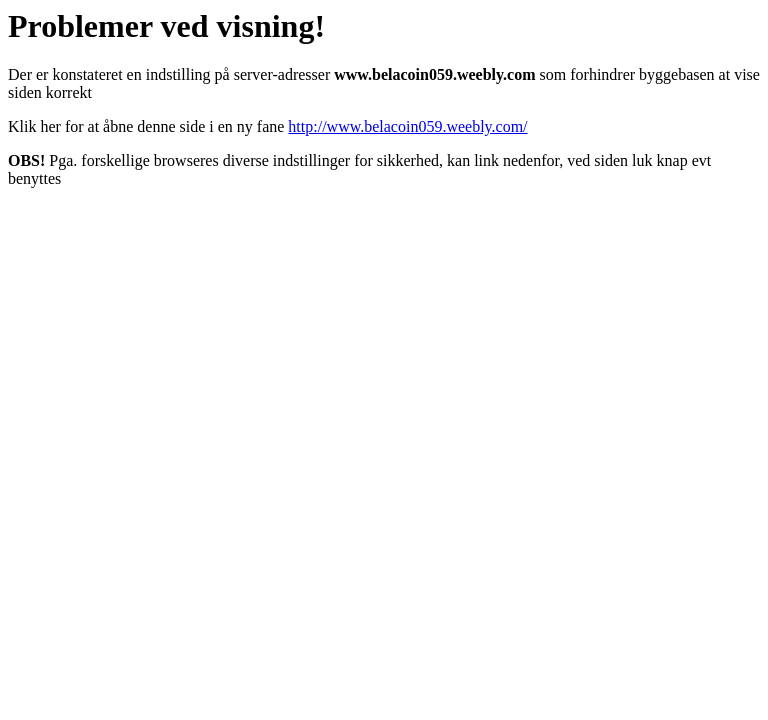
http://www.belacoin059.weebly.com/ (407, 126)
